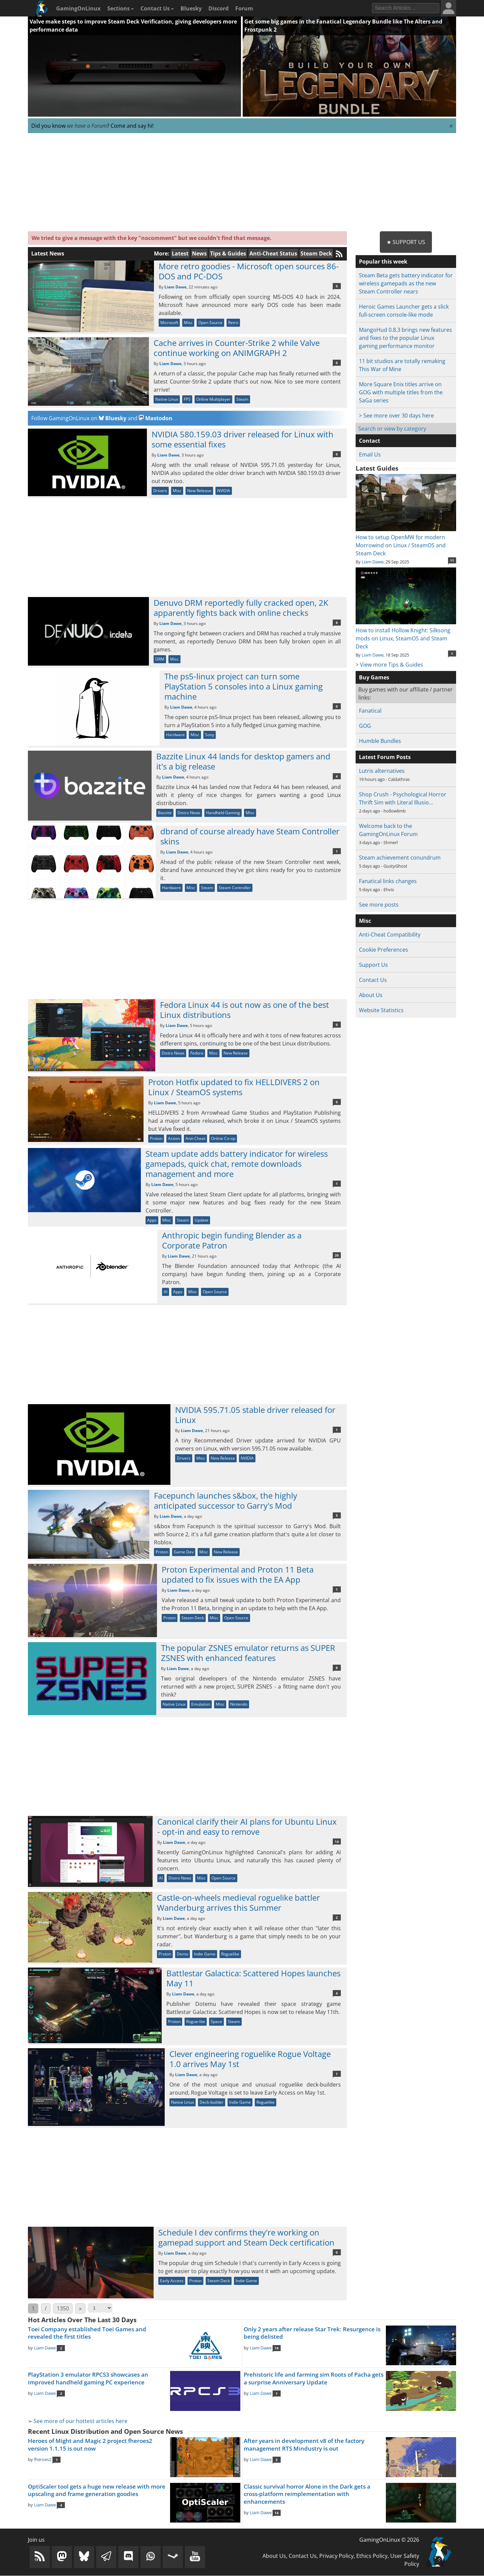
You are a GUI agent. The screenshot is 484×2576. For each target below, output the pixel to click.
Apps (152, 1220)
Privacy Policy (336, 2556)
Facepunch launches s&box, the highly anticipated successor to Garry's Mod (225, 1500)
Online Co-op (223, 1138)
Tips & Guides (228, 253)
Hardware (175, 735)
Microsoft (169, 322)
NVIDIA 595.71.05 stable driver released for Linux (255, 1414)
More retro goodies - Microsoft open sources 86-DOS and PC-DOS (249, 271)
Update (201, 1220)
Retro (233, 322)
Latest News (47, 253)
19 (277, 2348)
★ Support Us (406, 242)
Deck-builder (212, 2102)
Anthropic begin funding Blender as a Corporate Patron (231, 1240)
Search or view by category (392, 428)
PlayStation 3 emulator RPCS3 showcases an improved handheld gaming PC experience (88, 2378)
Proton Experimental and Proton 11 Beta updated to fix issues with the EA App (238, 1574)
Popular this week (383, 261)
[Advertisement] (242, 182)
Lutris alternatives (382, 771)
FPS (187, 399)
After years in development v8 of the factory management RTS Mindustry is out (304, 2444)
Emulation (200, 1704)
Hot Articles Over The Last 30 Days (82, 2320)
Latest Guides (377, 468)
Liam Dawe (175, 287)
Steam (242, 399)
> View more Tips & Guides (389, 664)
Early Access (172, 2281)
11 (452, 560)
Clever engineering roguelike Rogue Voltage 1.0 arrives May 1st (250, 2058)
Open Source (210, 322)
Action (174, 1138)
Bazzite (165, 813)
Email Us (370, 454)
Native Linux (166, 399)
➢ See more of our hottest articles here (77, 2421)
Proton (156, 1138)
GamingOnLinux (78, 8)
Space (216, 2021)
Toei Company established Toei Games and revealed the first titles (87, 2333)
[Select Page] (100, 2307)
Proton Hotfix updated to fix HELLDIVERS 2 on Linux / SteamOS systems (234, 1087)
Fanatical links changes (388, 881)
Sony (209, 735)
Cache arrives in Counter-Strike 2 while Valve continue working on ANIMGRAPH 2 (237, 347)
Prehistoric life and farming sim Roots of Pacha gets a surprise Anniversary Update (314, 2378)
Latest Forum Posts (385, 757)
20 (337, 1255)
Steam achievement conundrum (400, 857)
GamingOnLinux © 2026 (389, 2539)
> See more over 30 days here (396, 415)
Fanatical (370, 710)
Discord (218, 8)
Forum (244, 8)
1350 (63, 2308)
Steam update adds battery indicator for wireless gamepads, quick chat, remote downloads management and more (237, 1163)
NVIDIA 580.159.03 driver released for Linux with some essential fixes (242, 439)
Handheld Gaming (223, 813)
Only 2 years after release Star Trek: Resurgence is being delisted (312, 2333)
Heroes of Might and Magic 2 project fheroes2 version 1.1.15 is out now (90, 2444)
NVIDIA (223, 490)
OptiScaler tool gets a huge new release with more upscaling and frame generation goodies (96, 2490)
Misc (188, 322)
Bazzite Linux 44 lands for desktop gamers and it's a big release (243, 761)
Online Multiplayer (213, 399)
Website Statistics (381, 1010)
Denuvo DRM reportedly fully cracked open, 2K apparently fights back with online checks (241, 607)
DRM (159, 659)
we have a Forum (87, 125)
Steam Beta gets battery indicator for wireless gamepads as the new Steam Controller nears (406, 283)
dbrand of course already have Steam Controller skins (249, 836)
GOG (365, 725)
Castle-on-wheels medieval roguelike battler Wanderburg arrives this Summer (238, 1902)
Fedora (196, 1053)
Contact (369, 440)
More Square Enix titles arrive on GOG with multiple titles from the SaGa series (401, 392)
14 (337, 1841)
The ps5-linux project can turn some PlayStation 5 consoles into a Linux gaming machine (243, 686)
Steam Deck (316, 253)
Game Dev (184, 1552)
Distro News (188, 813)
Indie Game (204, 1954)
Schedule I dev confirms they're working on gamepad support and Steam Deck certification (246, 2237)
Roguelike (230, 1954)
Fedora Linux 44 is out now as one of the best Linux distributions (244, 1009)
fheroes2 (42, 2459)
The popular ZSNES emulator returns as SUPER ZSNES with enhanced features (248, 1652)
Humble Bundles (380, 741)
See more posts (379, 904)
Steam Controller (235, 887)
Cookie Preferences (383, 949)
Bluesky (191, 8)
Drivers (160, 490)
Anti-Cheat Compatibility (389, 934)
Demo (182, 1954)
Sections (120, 8)
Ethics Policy (372, 2556)
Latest (180, 253)
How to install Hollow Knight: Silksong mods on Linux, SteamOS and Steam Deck (406, 634)
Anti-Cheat (195, 1138)
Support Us (373, 964)
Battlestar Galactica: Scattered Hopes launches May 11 (253, 1978)
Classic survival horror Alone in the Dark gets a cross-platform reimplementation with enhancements (307, 2494)
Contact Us (157, 8)
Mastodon (155, 418)
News (199, 253)
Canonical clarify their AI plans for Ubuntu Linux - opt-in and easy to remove (247, 1826)
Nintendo (238, 1704)
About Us (370, 995)
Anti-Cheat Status (273, 253)
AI (165, 1292)
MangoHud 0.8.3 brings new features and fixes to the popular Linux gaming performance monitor (405, 338)
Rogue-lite (195, 2021)
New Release (199, 490)
